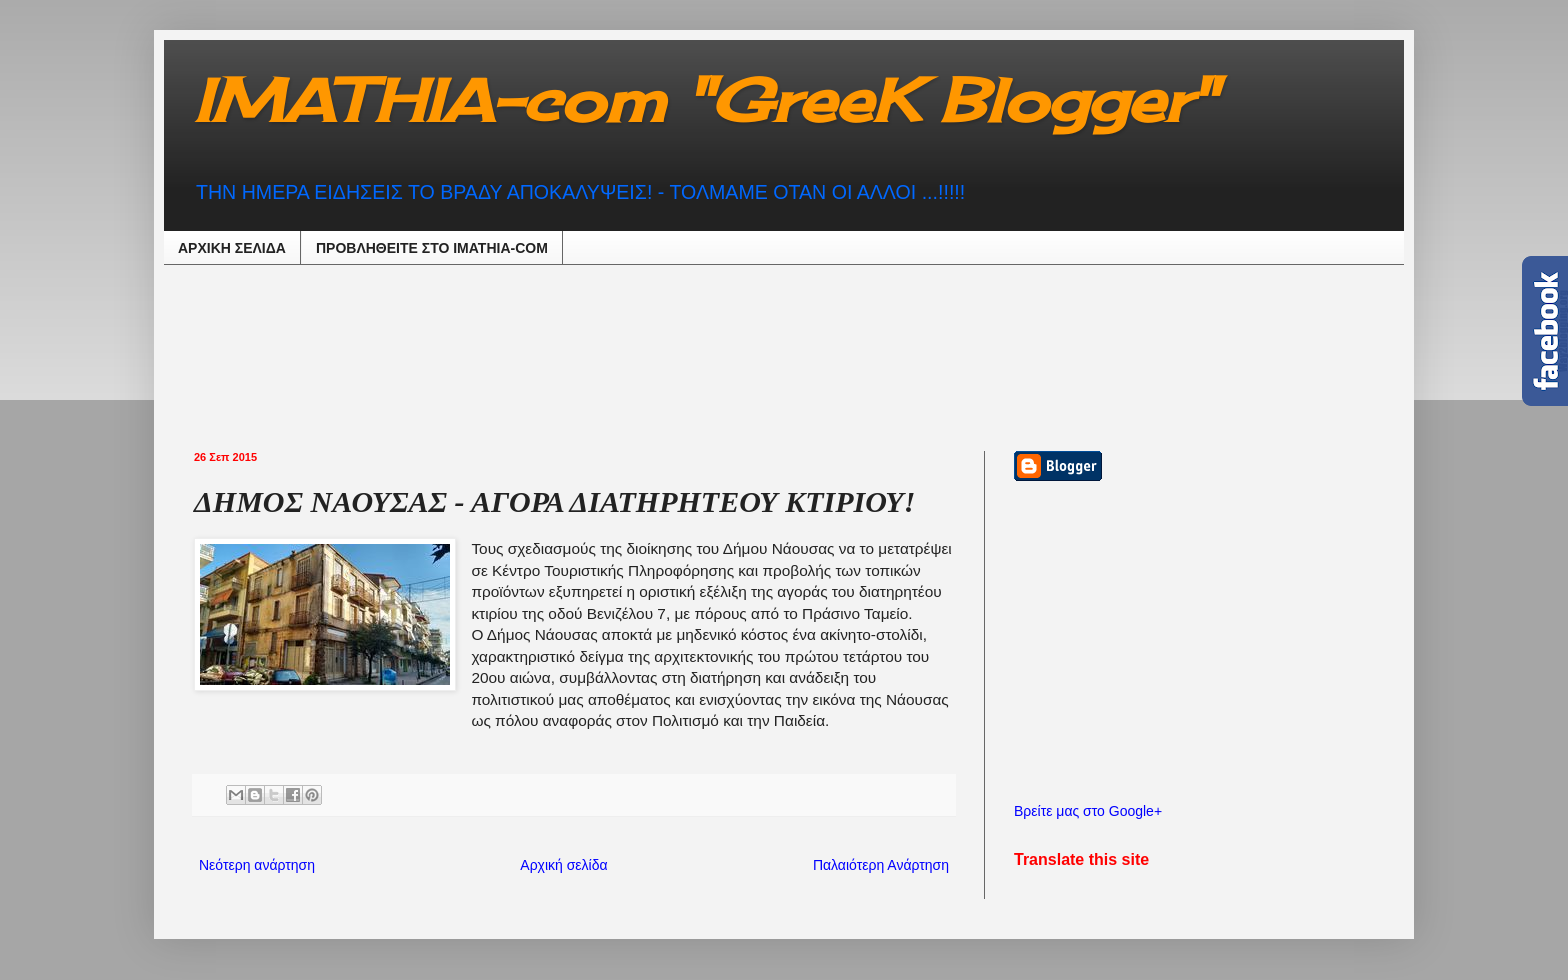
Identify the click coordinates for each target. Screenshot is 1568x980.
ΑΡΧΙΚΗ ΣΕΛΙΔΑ (232, 248)
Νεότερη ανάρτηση (257, 865)
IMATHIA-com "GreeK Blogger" (704, 99)
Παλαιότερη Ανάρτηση (881, 865)
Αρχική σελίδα (563, 865)
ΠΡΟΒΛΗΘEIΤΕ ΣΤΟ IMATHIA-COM (432, 248)
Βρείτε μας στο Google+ (1088, 811)
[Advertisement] (689, 355)
